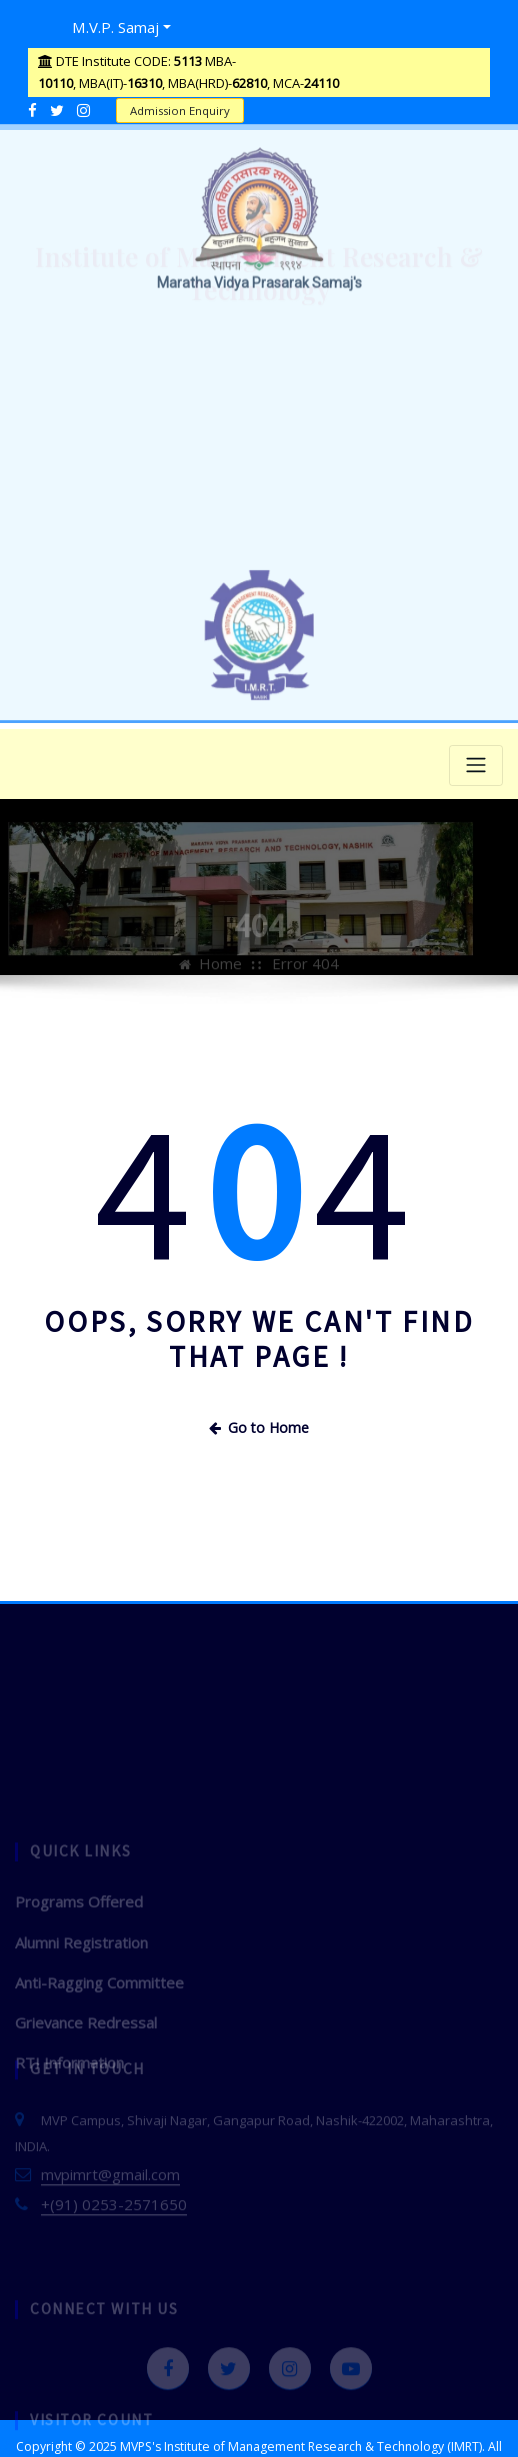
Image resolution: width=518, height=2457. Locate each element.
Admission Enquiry (174, 104)
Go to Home (259, 1419)
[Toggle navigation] (476, 759)
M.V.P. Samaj (108, 24)
